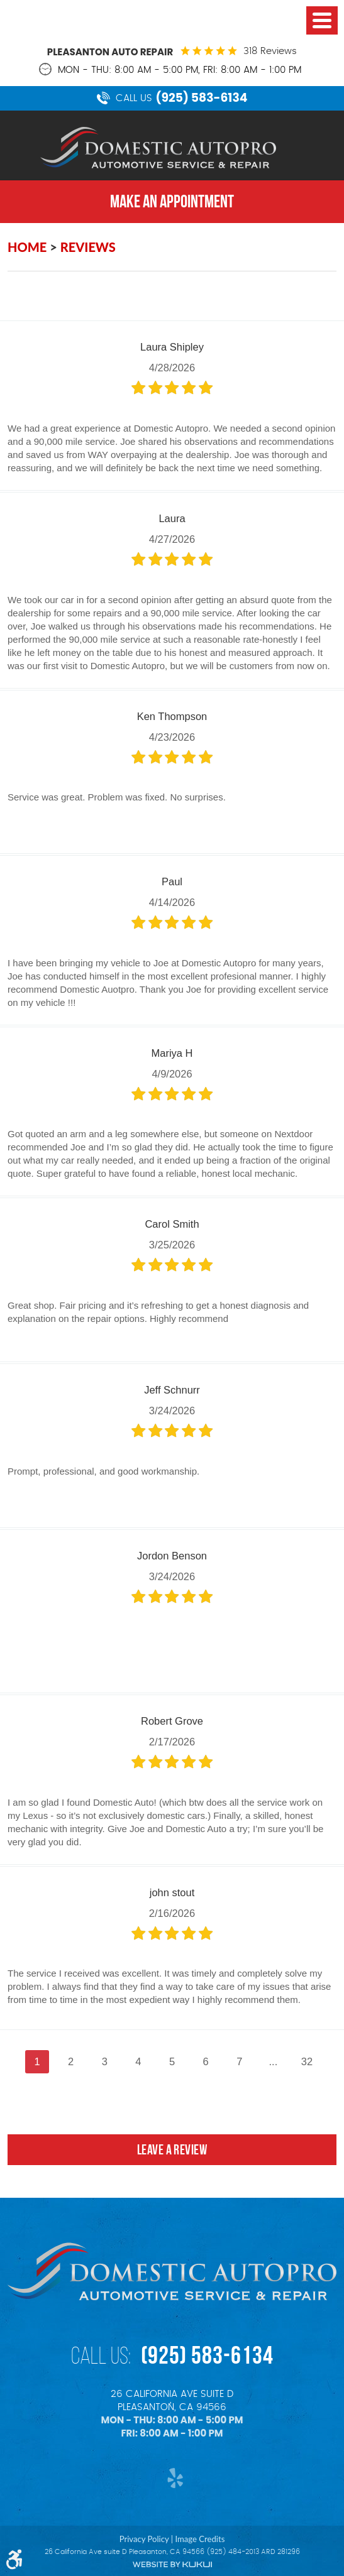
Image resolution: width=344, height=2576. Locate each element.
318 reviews (270, 51)
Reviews (88, 246)
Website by (172, 2564)
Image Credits (200, 2539)
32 (307, 2061)
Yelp (172, 2478)
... (273, 2061)
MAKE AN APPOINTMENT (172, 201)
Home (27, 246)
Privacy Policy (144, 2539)
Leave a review (172, 2149)
